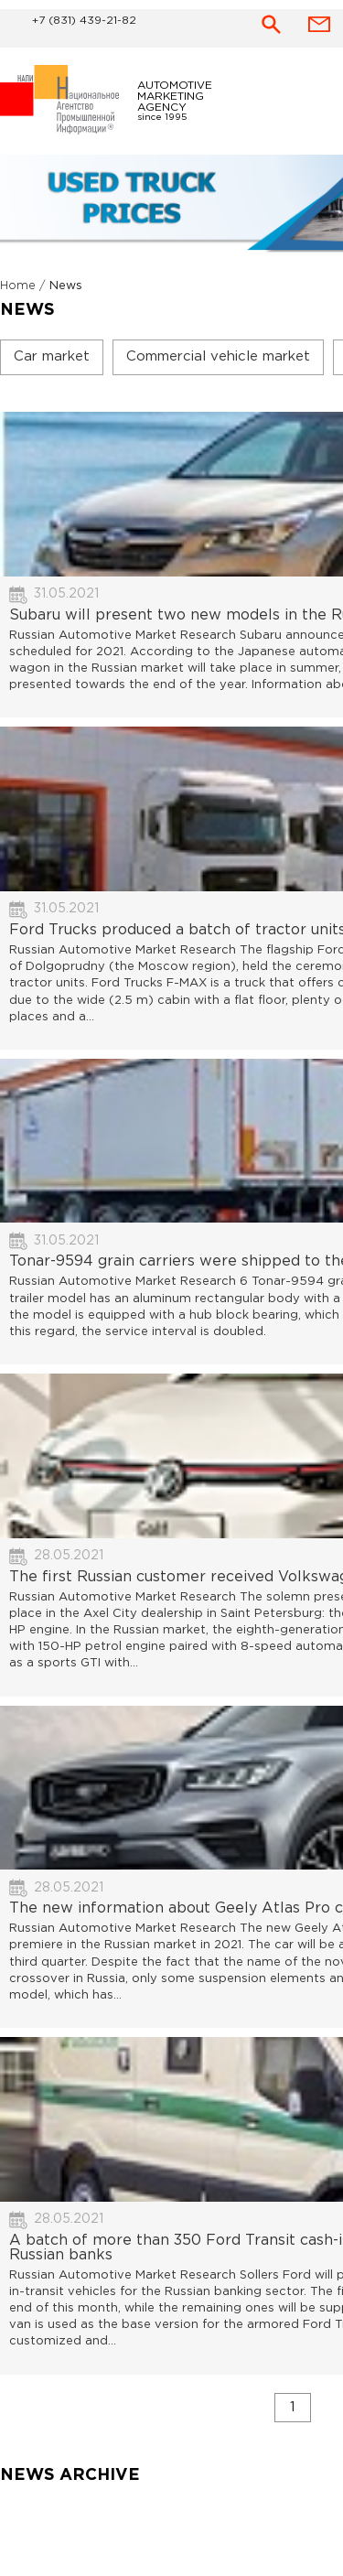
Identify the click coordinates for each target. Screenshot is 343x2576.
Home (18, 286)
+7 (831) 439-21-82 (84, 21)
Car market (52, 356)
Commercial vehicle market (218, 356)
